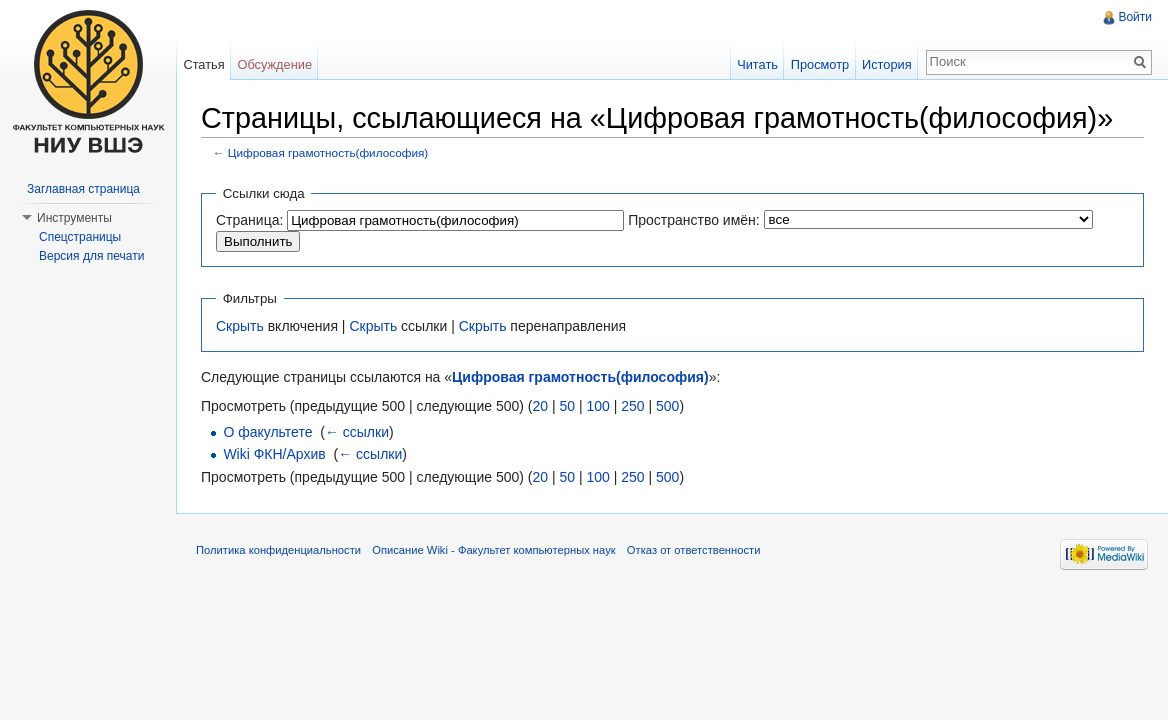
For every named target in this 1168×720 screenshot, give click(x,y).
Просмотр (820, 64)
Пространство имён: (694, 220)
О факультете (267, 432)
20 (540, 406)
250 (632, 406)
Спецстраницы (80, 237)
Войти (1135, 17)
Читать (757, 64)
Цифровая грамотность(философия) (328, 152)
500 (667, 406)
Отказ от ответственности (694, 550)
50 (567, 406)
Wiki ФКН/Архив (274, 454)
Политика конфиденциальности (278, 550)
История (887, 64)
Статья (203, 64)
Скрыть (240, 326)
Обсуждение (274, 64)
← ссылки (357, 432)
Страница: (249, 220)
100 (597, 406)
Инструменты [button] (74, 218)
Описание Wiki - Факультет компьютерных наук (493, 550)
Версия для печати (91, 256)
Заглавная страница (83, 189)
